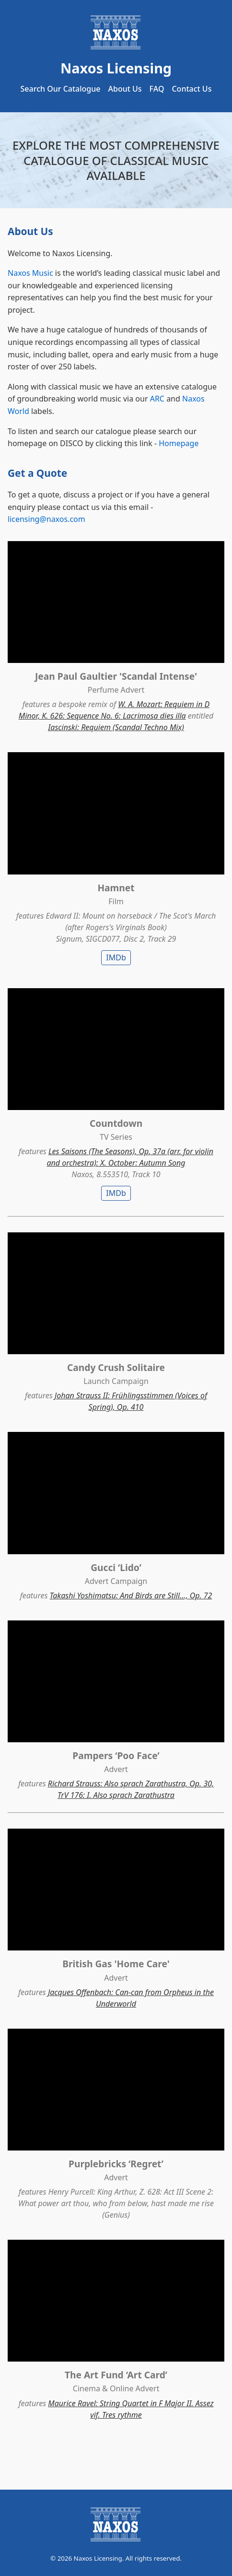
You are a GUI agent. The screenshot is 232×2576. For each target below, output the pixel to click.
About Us (125, 88)
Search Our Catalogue (61, 88)
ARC (157, 398)
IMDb (116, 957)
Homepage (178, 443)
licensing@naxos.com (46, 519)
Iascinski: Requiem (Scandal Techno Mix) (116, 727)
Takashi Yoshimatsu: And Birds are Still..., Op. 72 (130, 1595)
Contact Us (191, 88)
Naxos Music (30, 273)
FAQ (157, 88)
